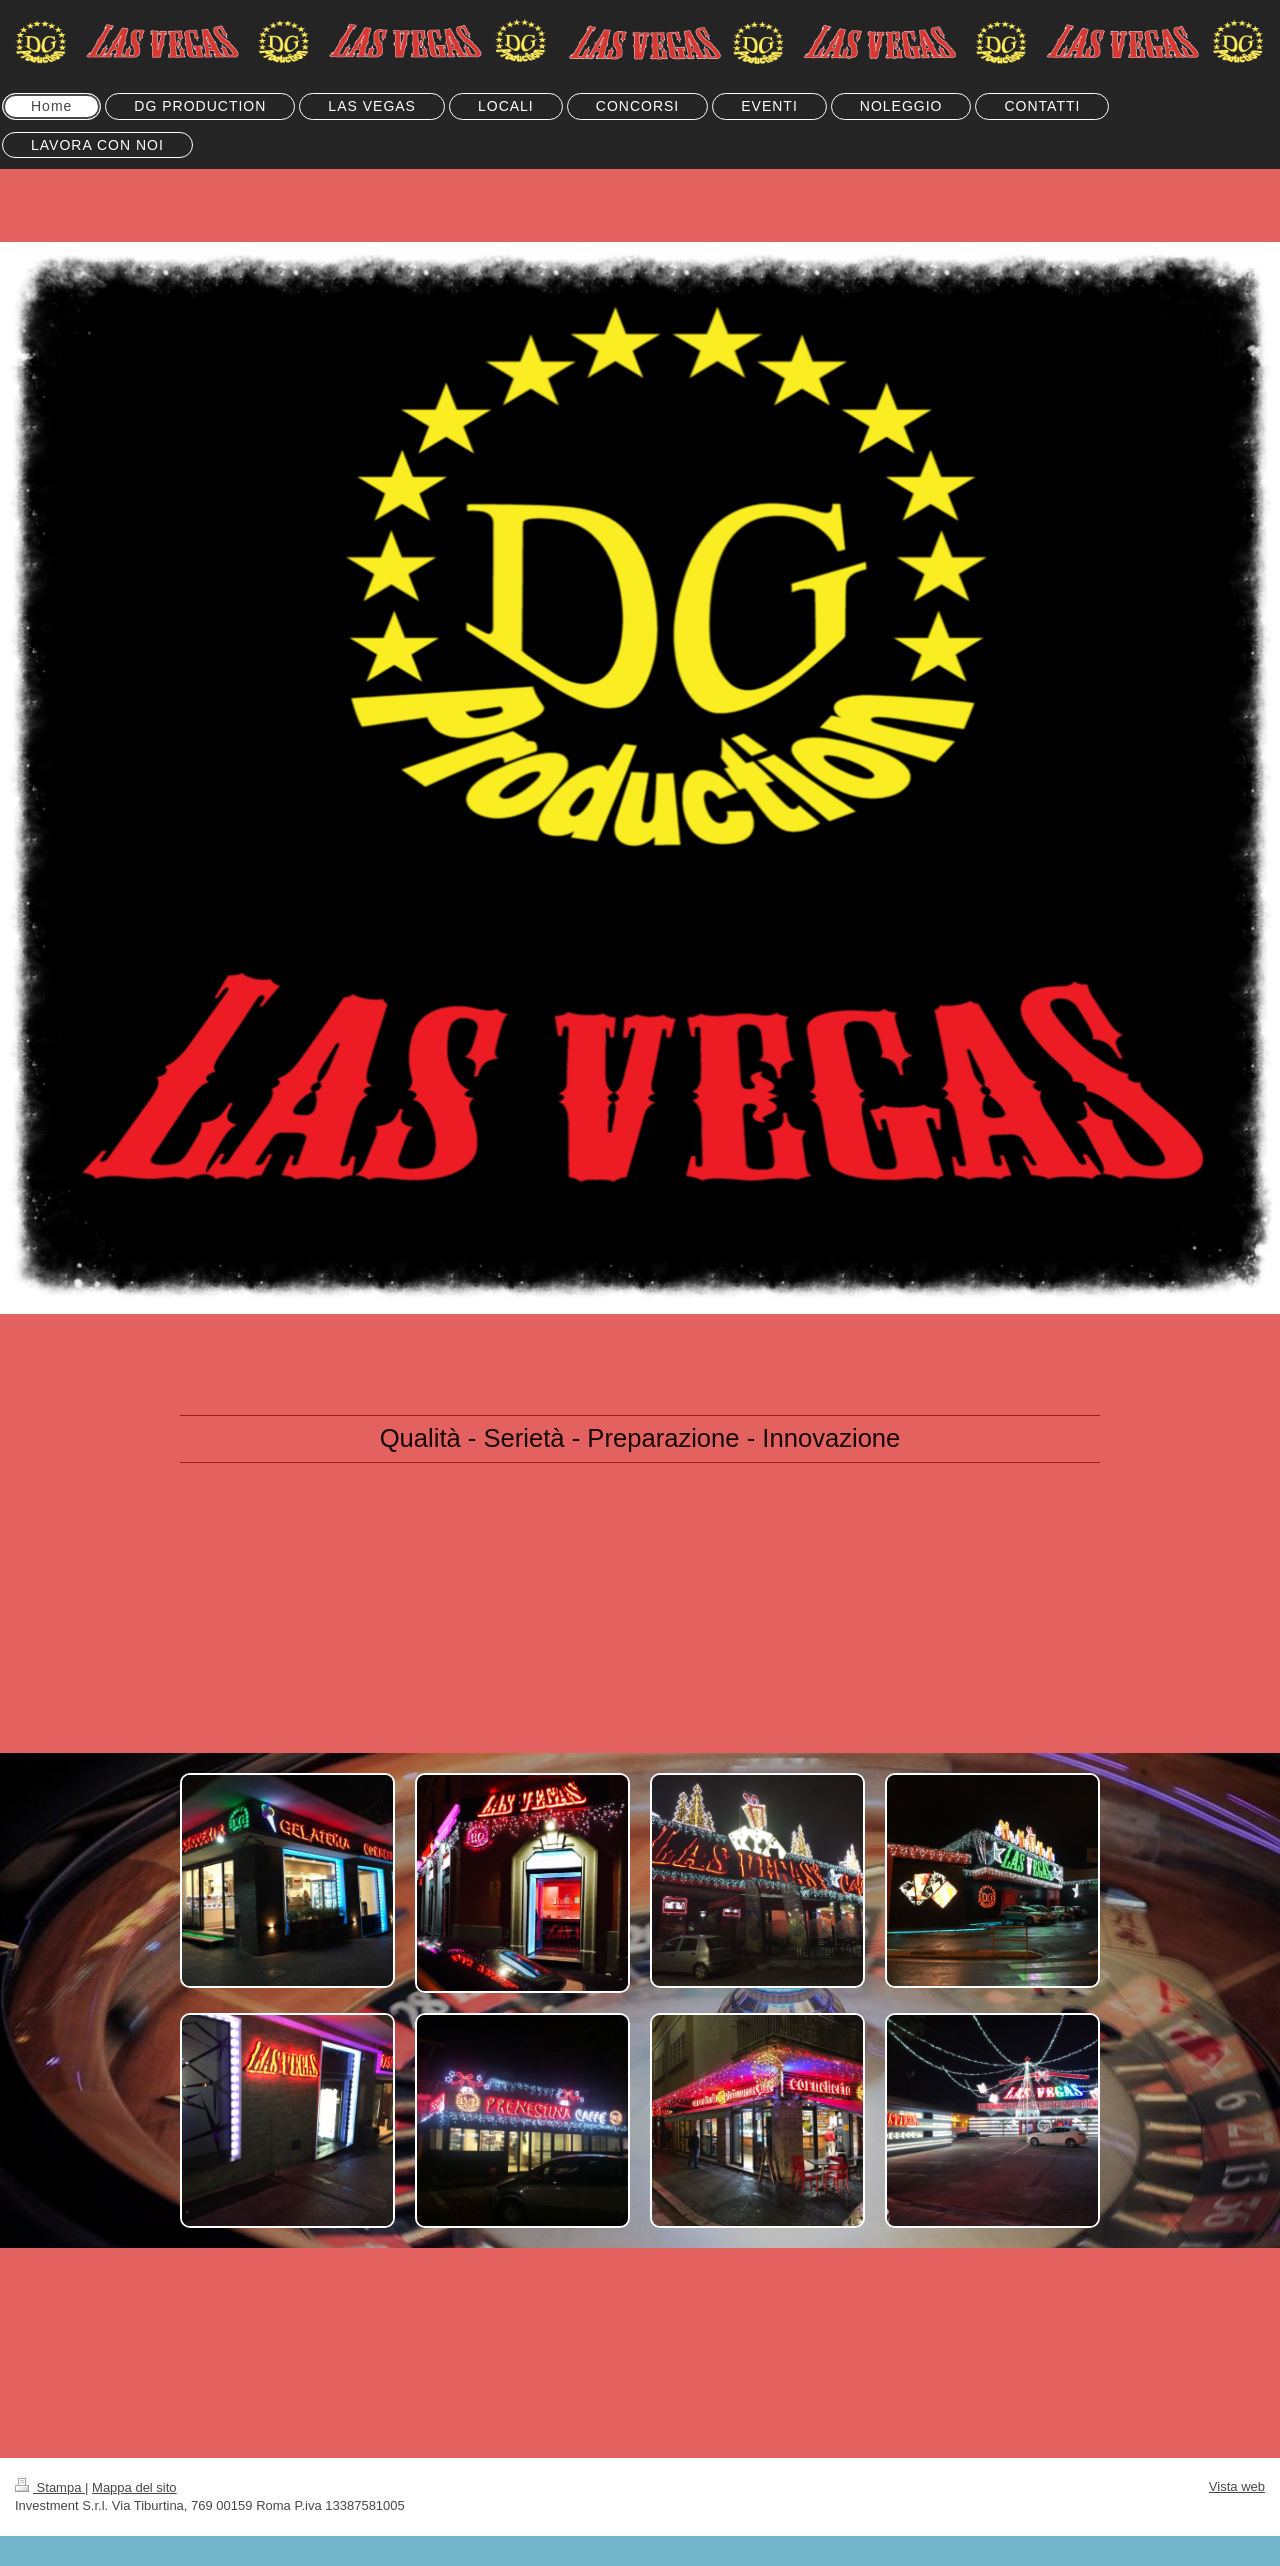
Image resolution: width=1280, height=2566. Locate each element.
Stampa (50, 2487)
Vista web (1237, 2486)
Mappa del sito (134, 2487)
